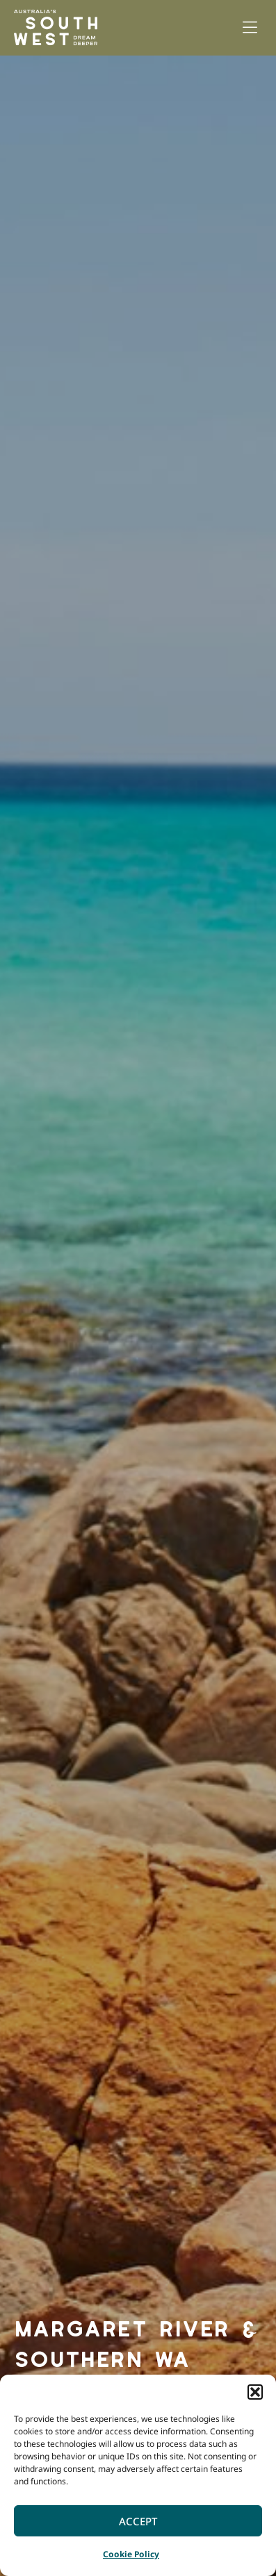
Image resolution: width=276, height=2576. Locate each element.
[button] (255, 2392)
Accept (138, 2521)
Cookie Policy (131, 2554)
